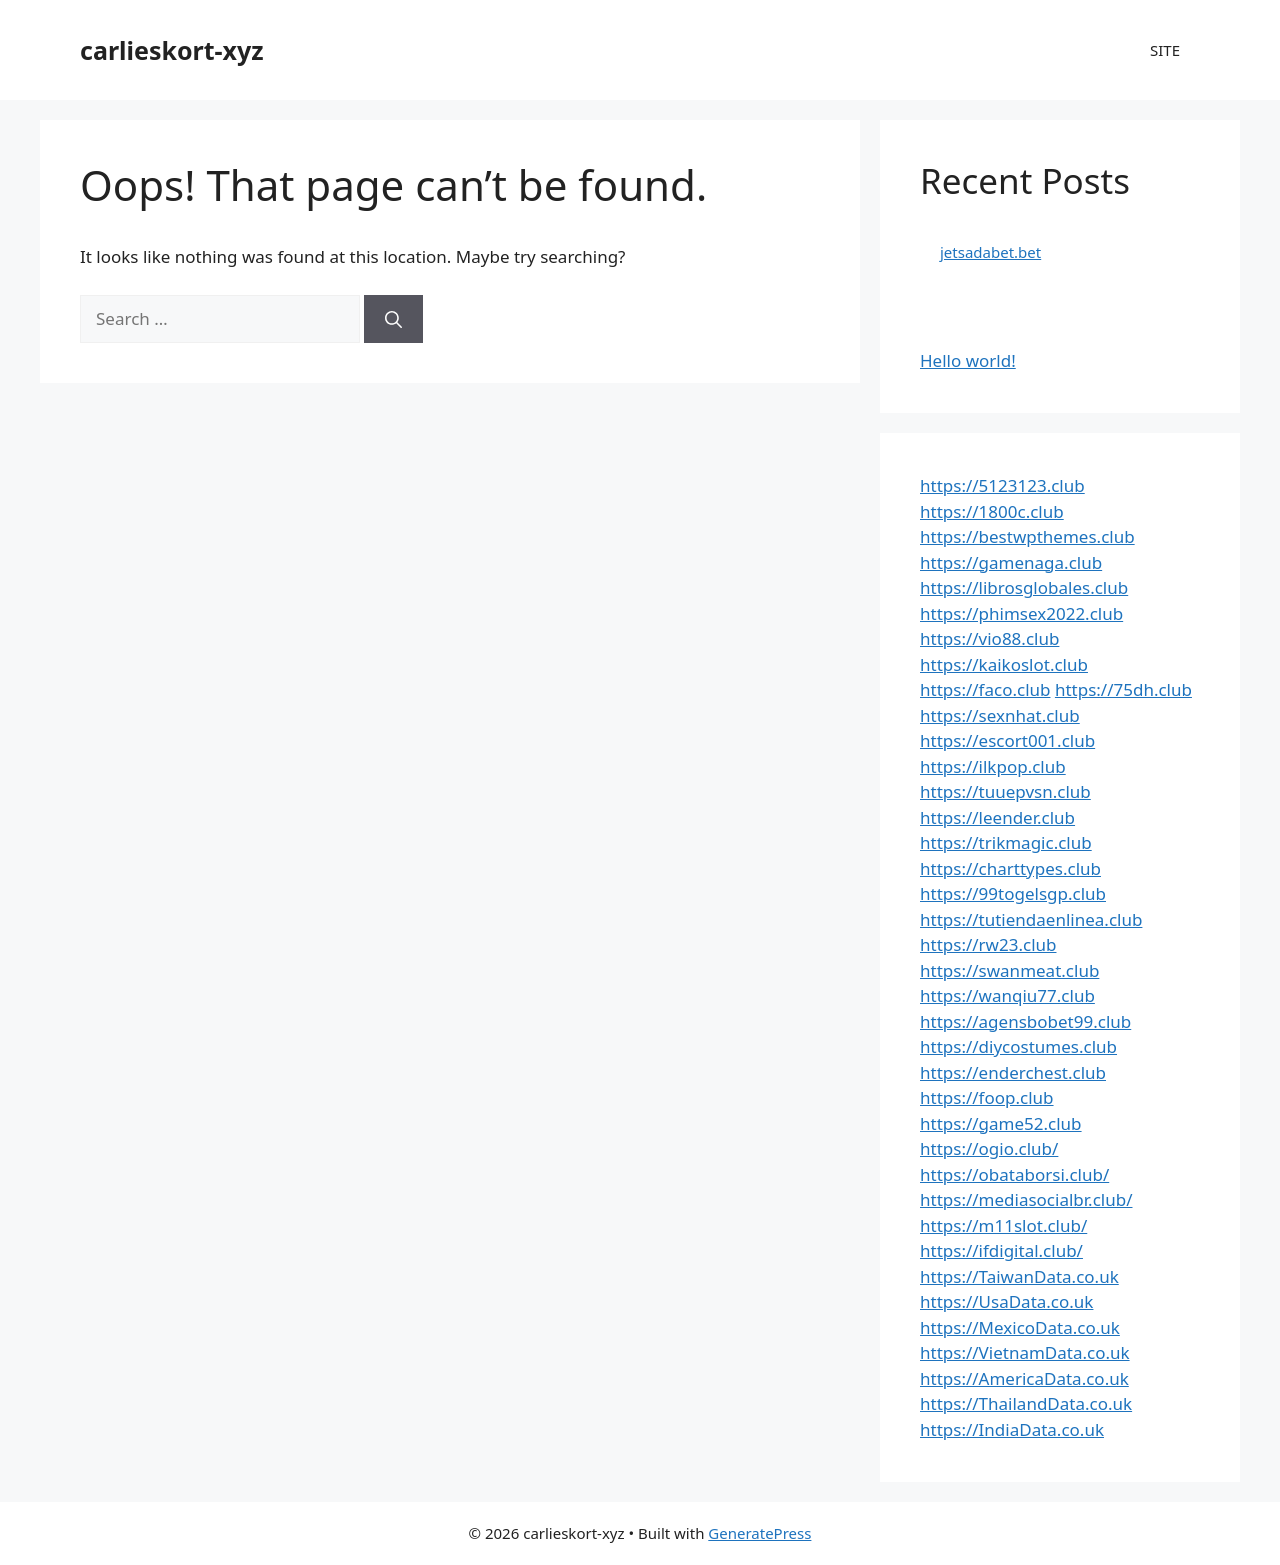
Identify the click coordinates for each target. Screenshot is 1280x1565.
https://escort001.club (1007, 740)
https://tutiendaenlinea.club (1031, 919)
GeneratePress (759, 1533)
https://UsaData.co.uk (1006, 1301)
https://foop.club (987, 1097)
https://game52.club (1001, 1123)
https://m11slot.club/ (1003, 1225)
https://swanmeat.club (1009, 970)
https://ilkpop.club (993, 766)
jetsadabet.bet (990, 252)
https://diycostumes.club (1018, 1046)
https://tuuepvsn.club (1005, 791)
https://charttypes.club (1010, 868)
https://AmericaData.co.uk (1024, 1378)
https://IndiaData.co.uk (1012, 1429)
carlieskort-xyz (172, 50)
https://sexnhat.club (1000, 715)
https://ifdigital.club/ (1001, 1250)
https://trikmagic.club (1006, 842)
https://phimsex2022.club (1021, 613)
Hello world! (968, 360)
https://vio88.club (989, 638)
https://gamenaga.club (1011, 562)
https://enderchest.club (1013, 1072)
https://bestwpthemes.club (1027, 536)
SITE (1165, 50)
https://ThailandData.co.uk (1026, 1403)
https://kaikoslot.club (1004, 664)
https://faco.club (985, 689)
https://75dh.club (1123, 689)
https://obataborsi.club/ (1014, 1174)
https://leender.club (997, 817)
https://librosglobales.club (1024, 587)
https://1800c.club (992, 511)
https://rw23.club (988, 944)
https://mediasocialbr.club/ (1026, 1199)
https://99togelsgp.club (1013, 893)
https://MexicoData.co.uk (1020, 1327)
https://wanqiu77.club (1007, 995)
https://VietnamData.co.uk (1025, 1352)
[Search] (393, 319)
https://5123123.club (1002, 485)
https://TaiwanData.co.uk (1019, 1276)
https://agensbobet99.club (1025, 1021)
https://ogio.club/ (989, 1148)
